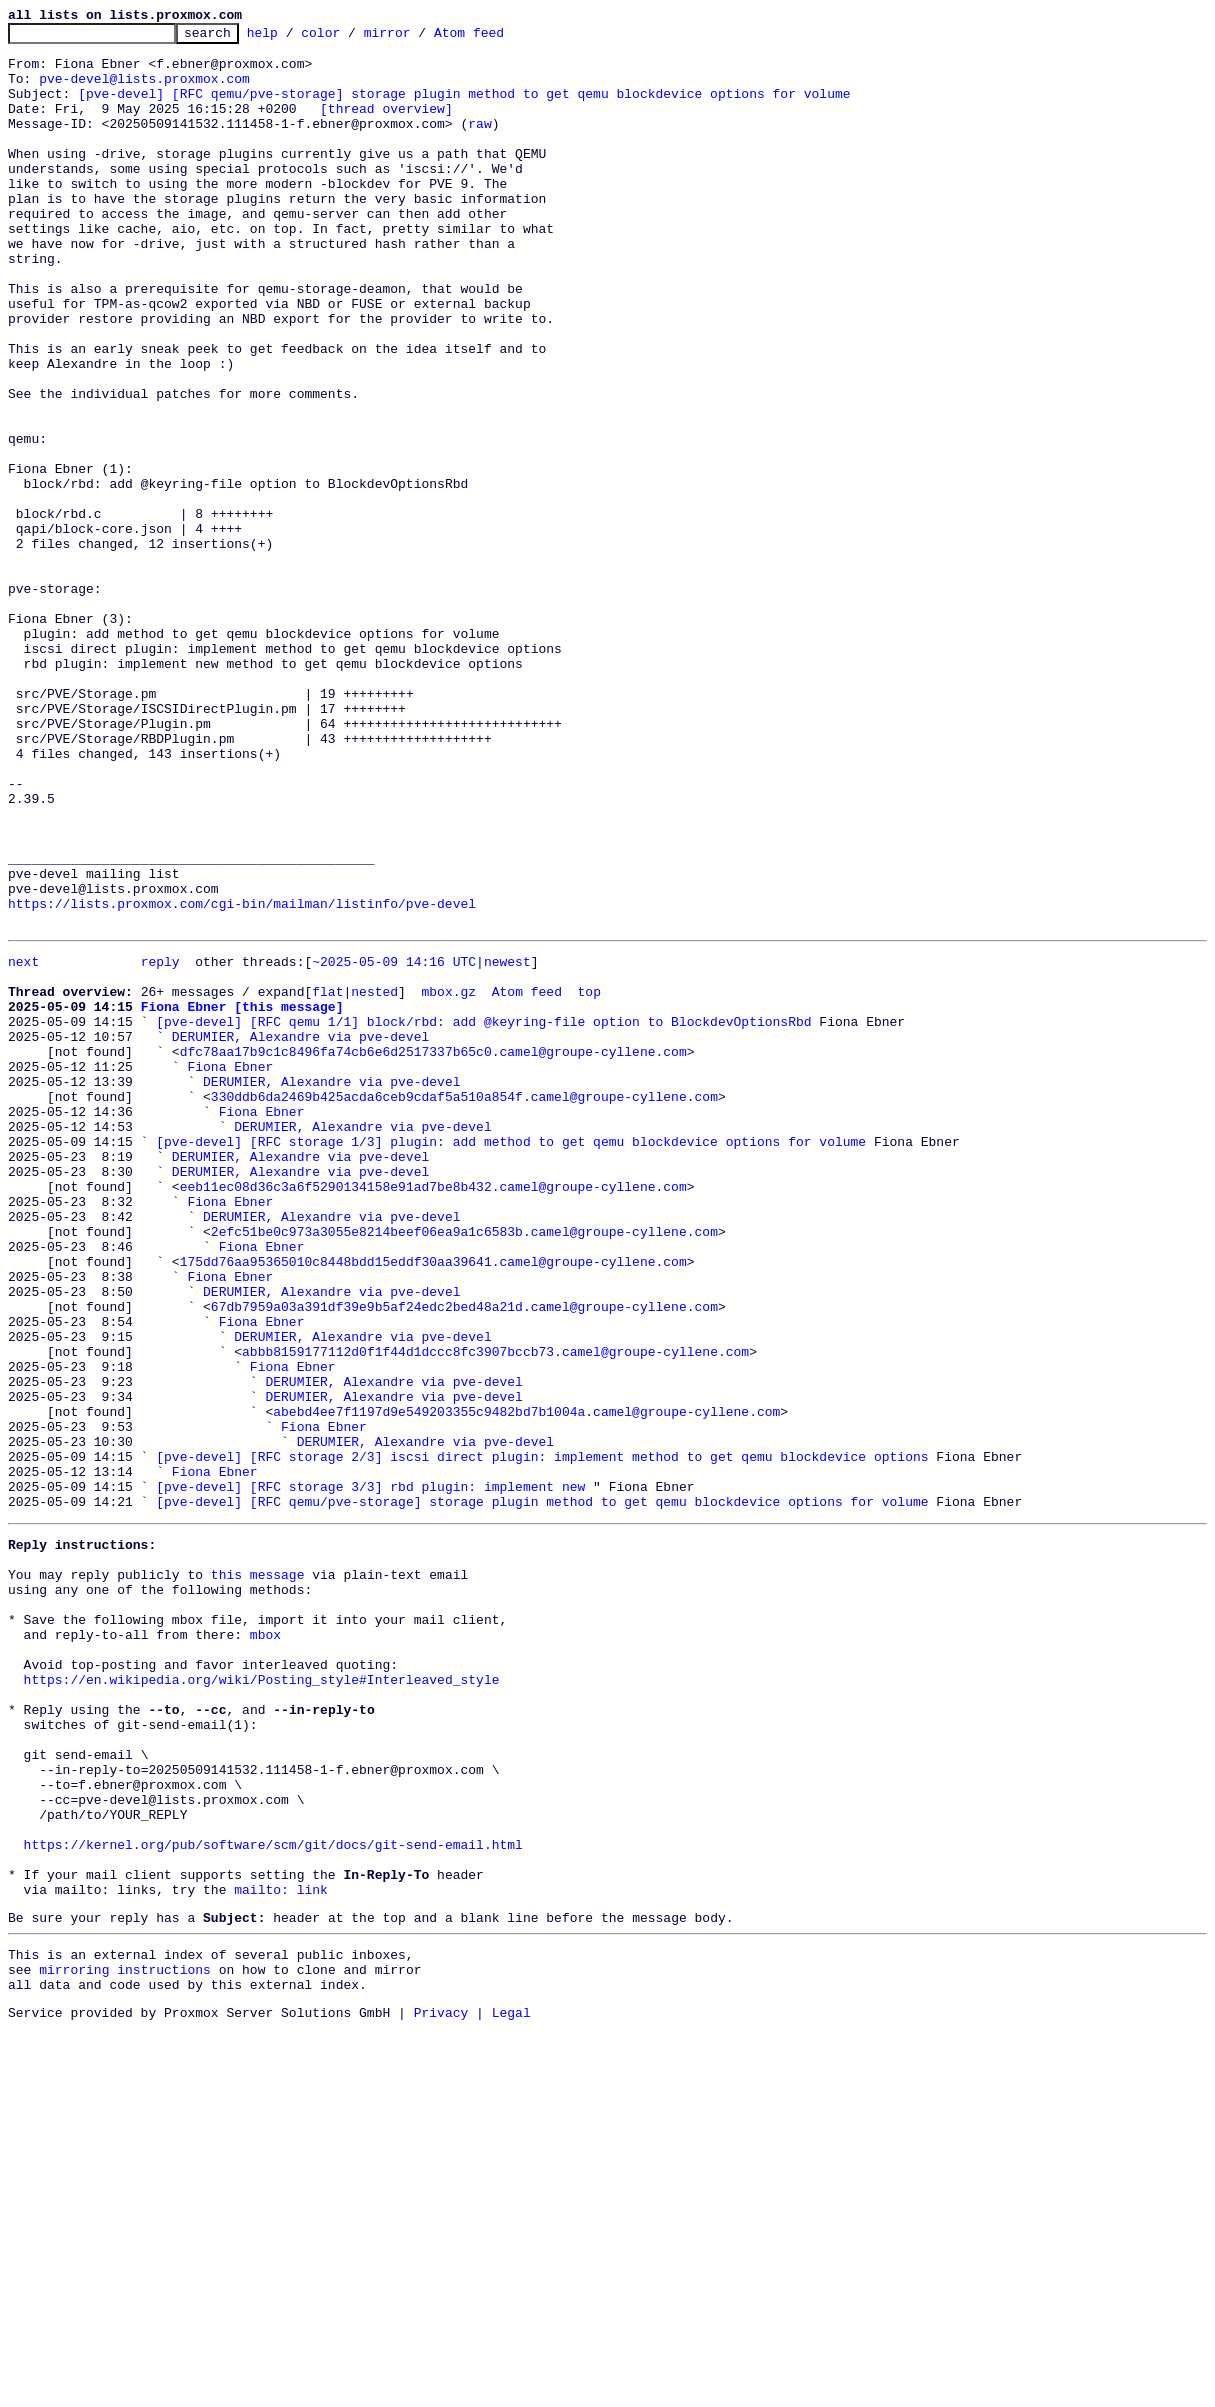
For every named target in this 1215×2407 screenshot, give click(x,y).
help (293, 38)
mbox (265, 1946)
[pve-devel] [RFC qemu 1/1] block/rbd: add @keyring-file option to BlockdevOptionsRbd (483, 1216)
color (351, 38)
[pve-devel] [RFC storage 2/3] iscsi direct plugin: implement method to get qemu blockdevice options (542, 1738)
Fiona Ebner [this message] (242, 1198)
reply (160, 1144)
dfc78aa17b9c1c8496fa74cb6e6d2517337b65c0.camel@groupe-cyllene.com (433, 1252)
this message (258, 1874)
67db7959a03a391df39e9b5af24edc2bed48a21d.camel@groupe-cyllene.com (464, 1558)
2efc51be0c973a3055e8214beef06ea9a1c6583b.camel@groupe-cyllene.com (464, 1468)
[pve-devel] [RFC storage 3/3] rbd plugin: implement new (370, 1774)
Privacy (441, 2390)
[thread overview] (386, 126)
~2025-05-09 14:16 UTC (394, 1144)
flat (327, 1180)
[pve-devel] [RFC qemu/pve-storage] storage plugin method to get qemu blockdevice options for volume (464, 108)
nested (374, 1180)
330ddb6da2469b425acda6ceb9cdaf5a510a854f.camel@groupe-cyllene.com (464, 1306)
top (588, 1180)
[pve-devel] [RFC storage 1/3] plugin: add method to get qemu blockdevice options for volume (511, 1360)
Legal (511, 2390)
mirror (418, 38)
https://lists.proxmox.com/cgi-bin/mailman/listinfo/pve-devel (242, 1080)
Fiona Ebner (230, 1270)
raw (479, 144)
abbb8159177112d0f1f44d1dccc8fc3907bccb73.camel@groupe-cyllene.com (495, 1612)
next (23, 1144)
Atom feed (500, 38)
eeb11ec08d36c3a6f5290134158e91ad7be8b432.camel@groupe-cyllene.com (433, 1414)
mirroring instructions (125, 2341)
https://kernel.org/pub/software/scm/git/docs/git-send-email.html (273, 2198)
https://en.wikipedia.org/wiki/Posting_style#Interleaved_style (262, 2000)
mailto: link (281, 2252)
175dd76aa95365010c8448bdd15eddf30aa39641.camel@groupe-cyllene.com (433, 1504)
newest (507, 1144)
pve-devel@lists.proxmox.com (144, 90)
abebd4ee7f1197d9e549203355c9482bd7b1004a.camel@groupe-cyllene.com (526, 1684)
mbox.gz (448, 1180)
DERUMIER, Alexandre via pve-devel (300, 1234)
